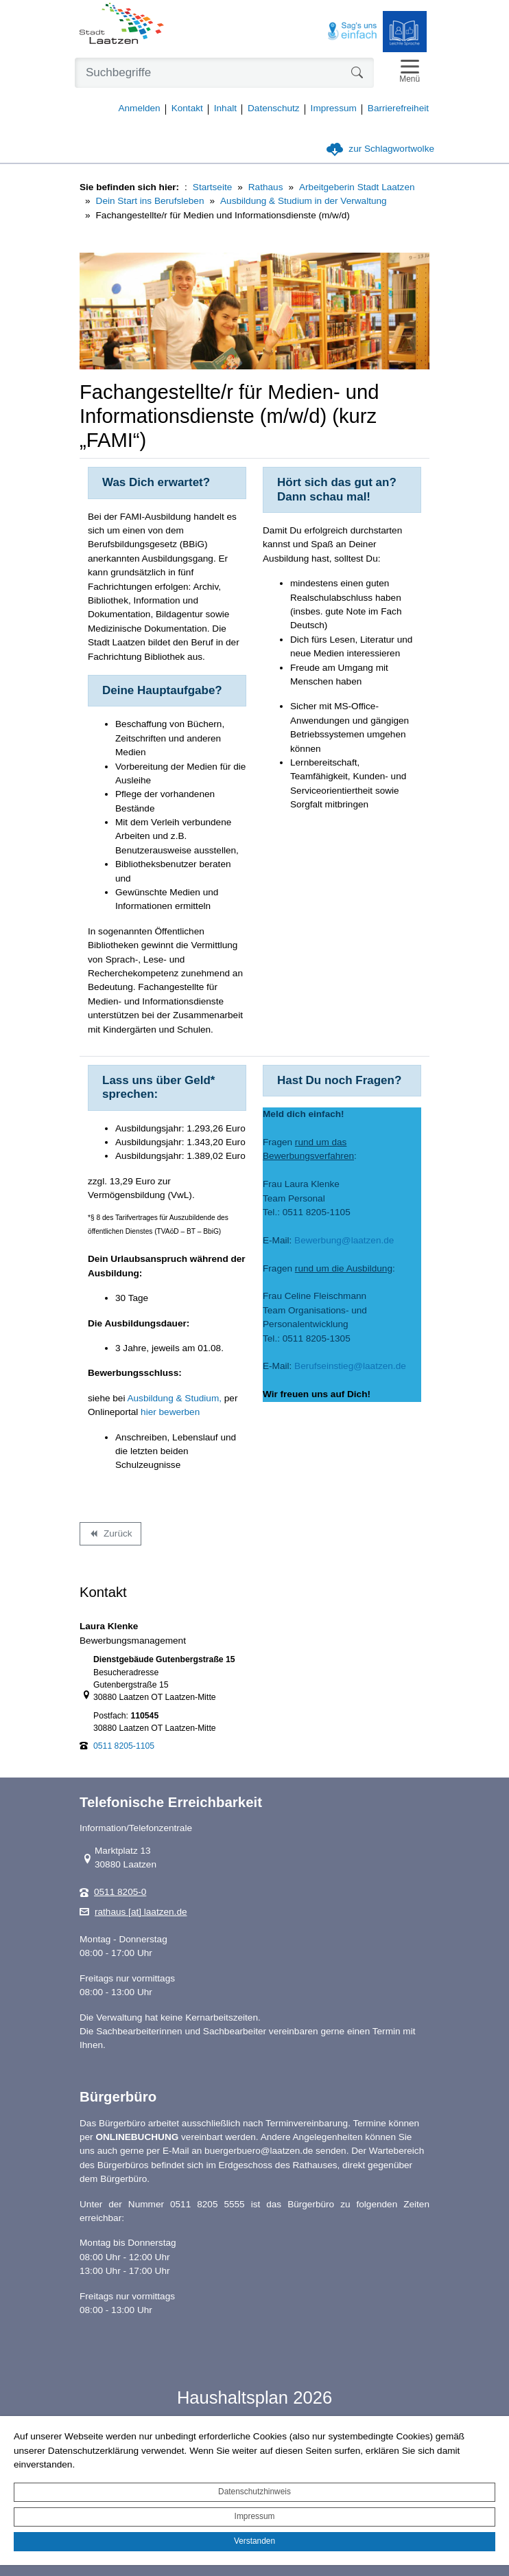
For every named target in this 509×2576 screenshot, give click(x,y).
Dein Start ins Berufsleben (150, 201)
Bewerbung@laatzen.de (344, 1240)
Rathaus (265, 187)
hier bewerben (170, 1412)
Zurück (110, 1535)
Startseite (212, 187)
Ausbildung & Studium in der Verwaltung (303, 201)
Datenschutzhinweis (254, 2491)
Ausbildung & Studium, (174, 1398)
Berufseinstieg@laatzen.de (351, 1366)
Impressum (255, 2516)
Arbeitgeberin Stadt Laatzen (357, 187)
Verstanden (254, 2541)
